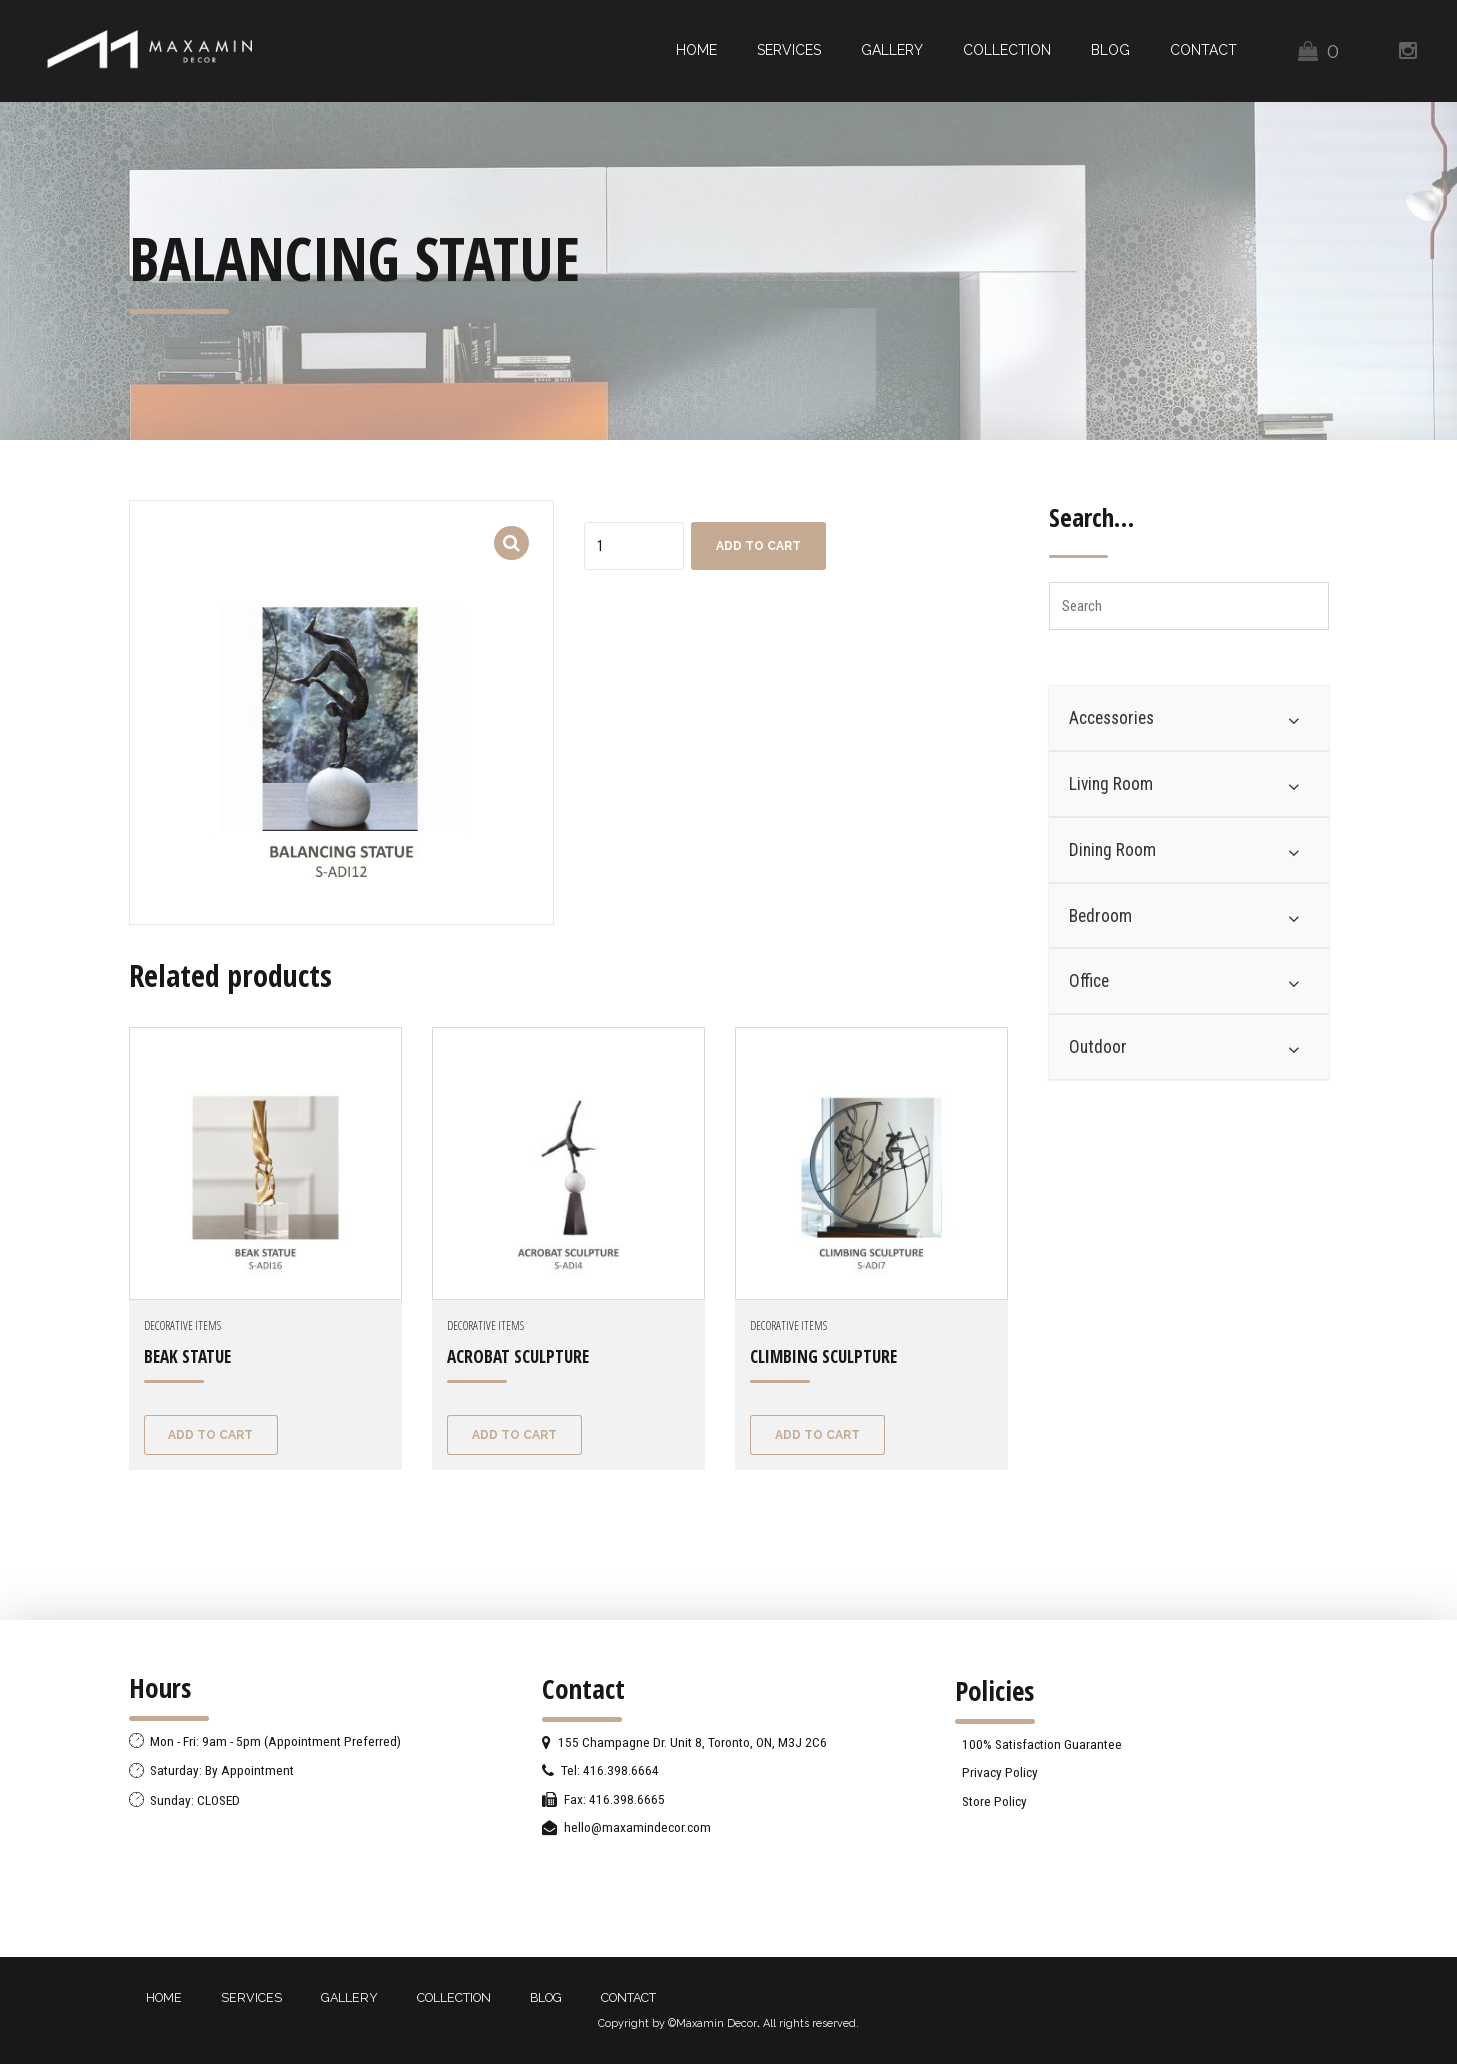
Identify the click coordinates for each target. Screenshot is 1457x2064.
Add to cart (758, 546)
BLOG (1110, 50)
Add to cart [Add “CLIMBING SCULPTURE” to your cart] (817, 1435)
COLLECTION (1007, 50)
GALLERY (892, 50)
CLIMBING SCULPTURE (823, 1356)
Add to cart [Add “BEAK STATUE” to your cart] (210, 1435)
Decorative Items (182, 1325)
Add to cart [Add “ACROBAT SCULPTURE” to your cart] (514, 1435)
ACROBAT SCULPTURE (518, 1356)
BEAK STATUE (187, 1356)
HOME (696, 50)
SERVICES (789, 50)
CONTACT (1203, 50)
